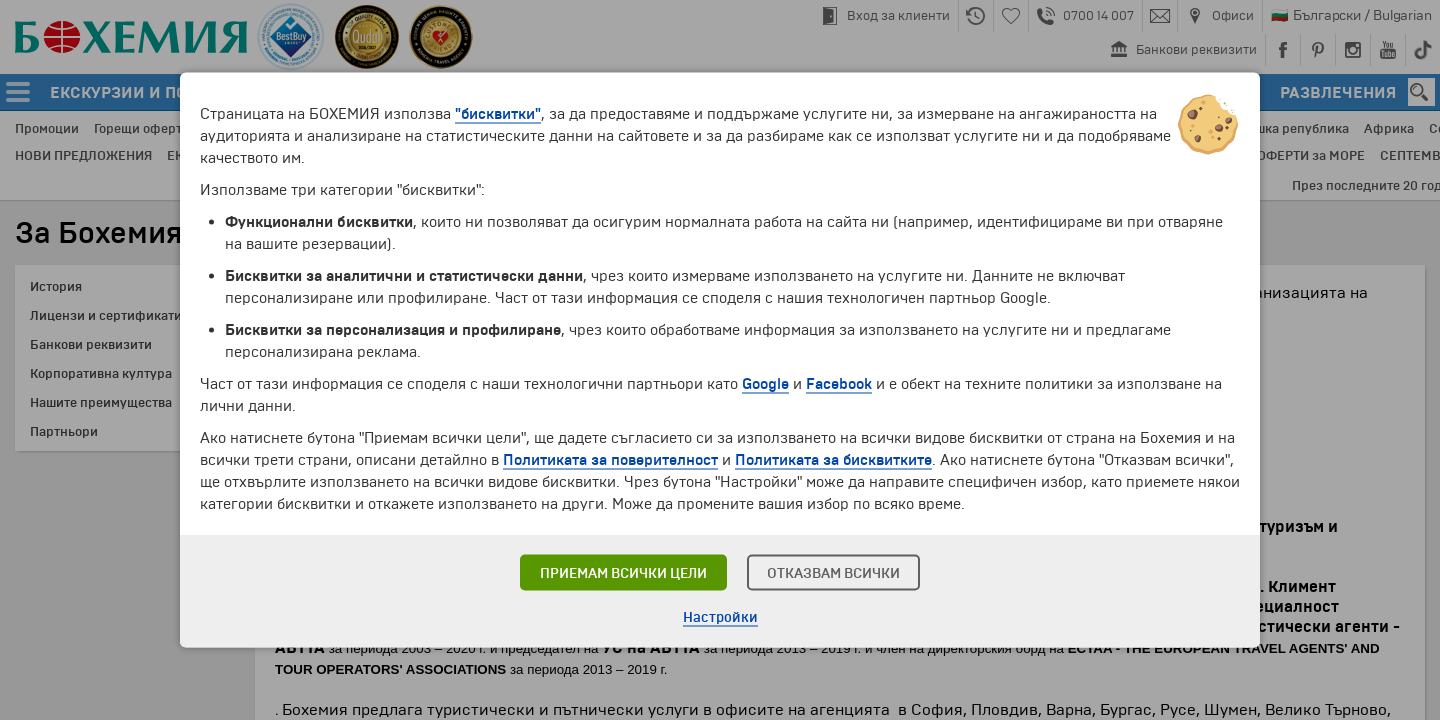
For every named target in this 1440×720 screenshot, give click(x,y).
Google (765, 384)
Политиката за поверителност (610, 460)
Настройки (720, 617)
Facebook (839, 384)
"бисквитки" (498, 114)
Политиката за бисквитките (833, 460)
